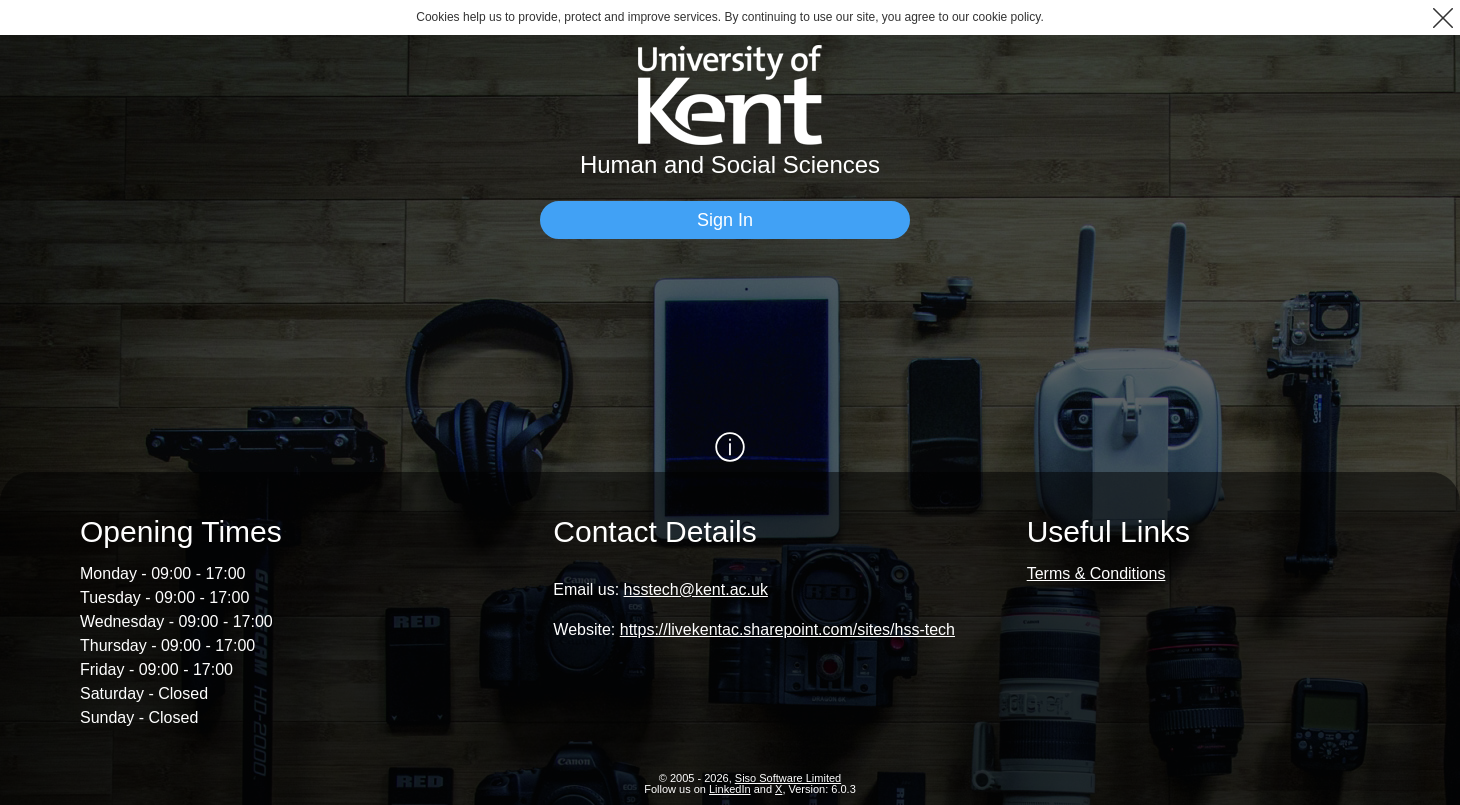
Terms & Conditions (1096, 573)
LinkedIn (730, 789)
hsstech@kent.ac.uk (696, 589)
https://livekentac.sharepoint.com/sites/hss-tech (787, 629)
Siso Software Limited (788, 778)
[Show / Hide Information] (730, 447)
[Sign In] (725, 220)
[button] (1442, 17)
